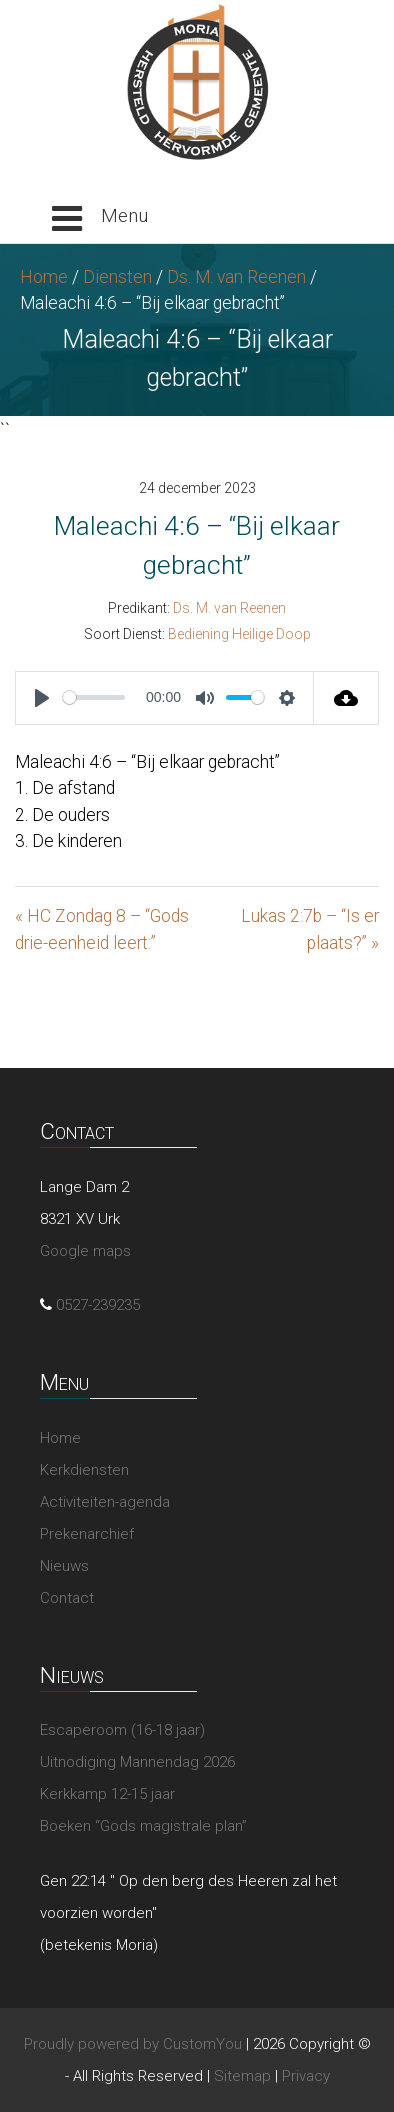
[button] (100, 219)
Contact (67, 1598)
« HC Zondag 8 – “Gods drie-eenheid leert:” (102, 929)
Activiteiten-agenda (105, 1502)
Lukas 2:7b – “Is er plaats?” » (310, 929)
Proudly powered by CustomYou (133, 2044)
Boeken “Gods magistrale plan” (143, 1826)
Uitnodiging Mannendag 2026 (137, 1762)
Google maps (85, 1251)
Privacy (306, 2076)
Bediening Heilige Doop (239, 634)
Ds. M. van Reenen (236, 277)
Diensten (117, 277)
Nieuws (64, 1566)
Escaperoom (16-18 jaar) (122, 1730)
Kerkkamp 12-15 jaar (107, 1794)
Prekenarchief (87, 1534)
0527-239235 (98, 1305)
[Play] (42, 698)
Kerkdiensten (84, 1470)
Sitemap (242, 2076)
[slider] (94, 697)
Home (44, 277)
